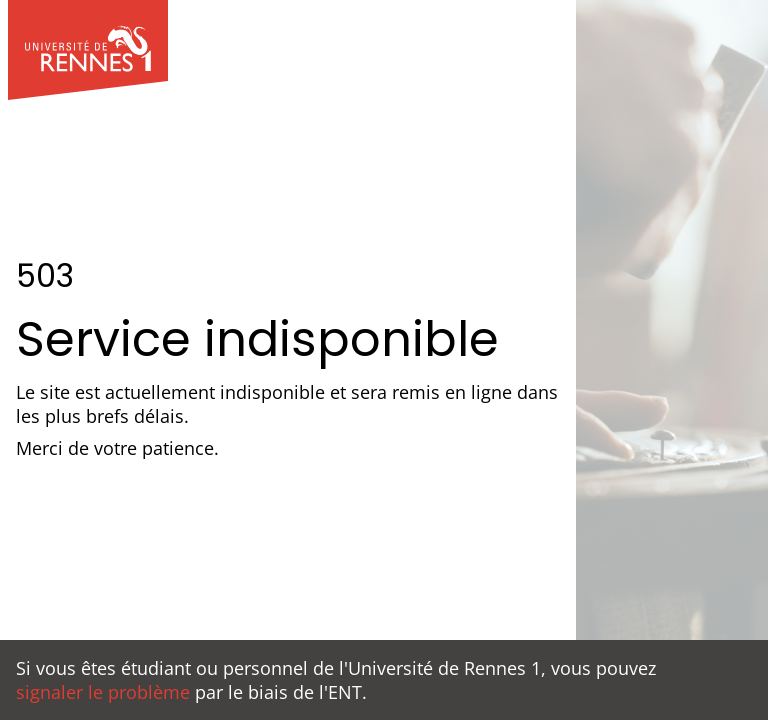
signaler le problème (103, 692)
